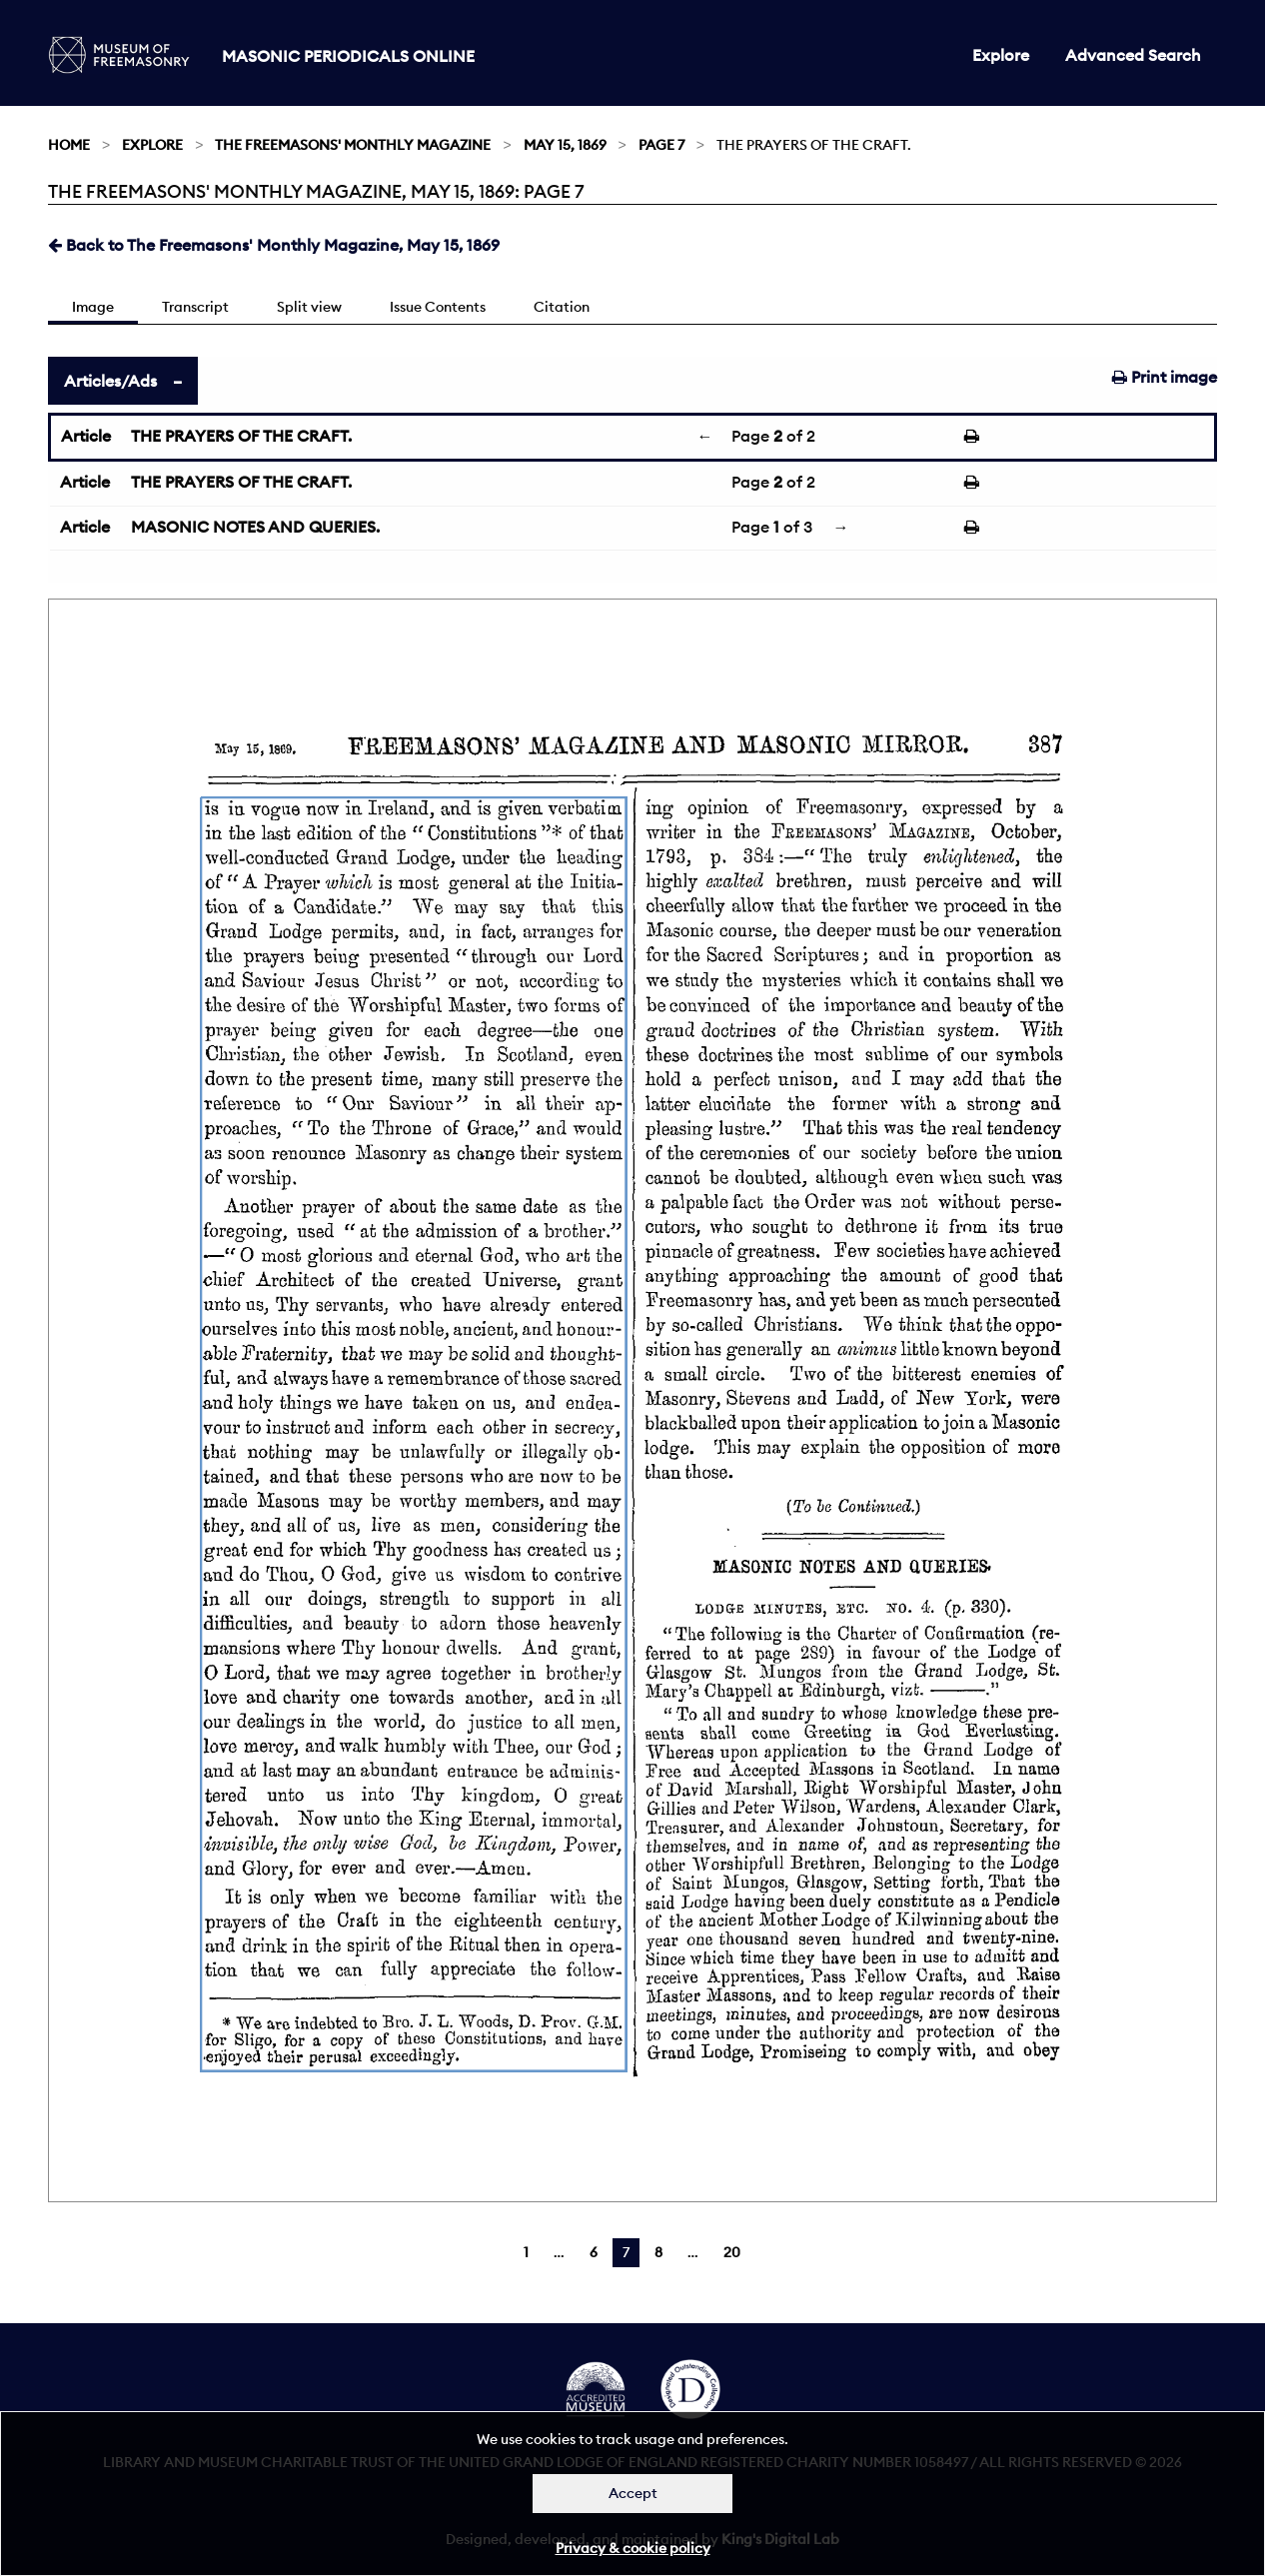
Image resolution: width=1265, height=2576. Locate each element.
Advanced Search (1133, 55)
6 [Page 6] (594, 2252)
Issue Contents (438, 307)
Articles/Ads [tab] (110, 381)
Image (93, 307)
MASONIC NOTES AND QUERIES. (255, 527)
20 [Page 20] (731, 2252)
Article (86, 436)
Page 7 (661, 145)
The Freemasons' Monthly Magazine (353, 145)
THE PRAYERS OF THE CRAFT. (241, 436)
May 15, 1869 (565, 145)
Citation (562, 307)
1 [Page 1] (526, 2252)
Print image (1164, 377)
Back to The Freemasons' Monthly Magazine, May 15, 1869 (274, 245)
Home (69, 145)
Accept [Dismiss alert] (633, 2493)
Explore (1000, 55)
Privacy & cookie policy (633, 2548)
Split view (309, 307)
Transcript (195, 307)
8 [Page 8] (658, 2252)
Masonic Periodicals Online (348, 56)
